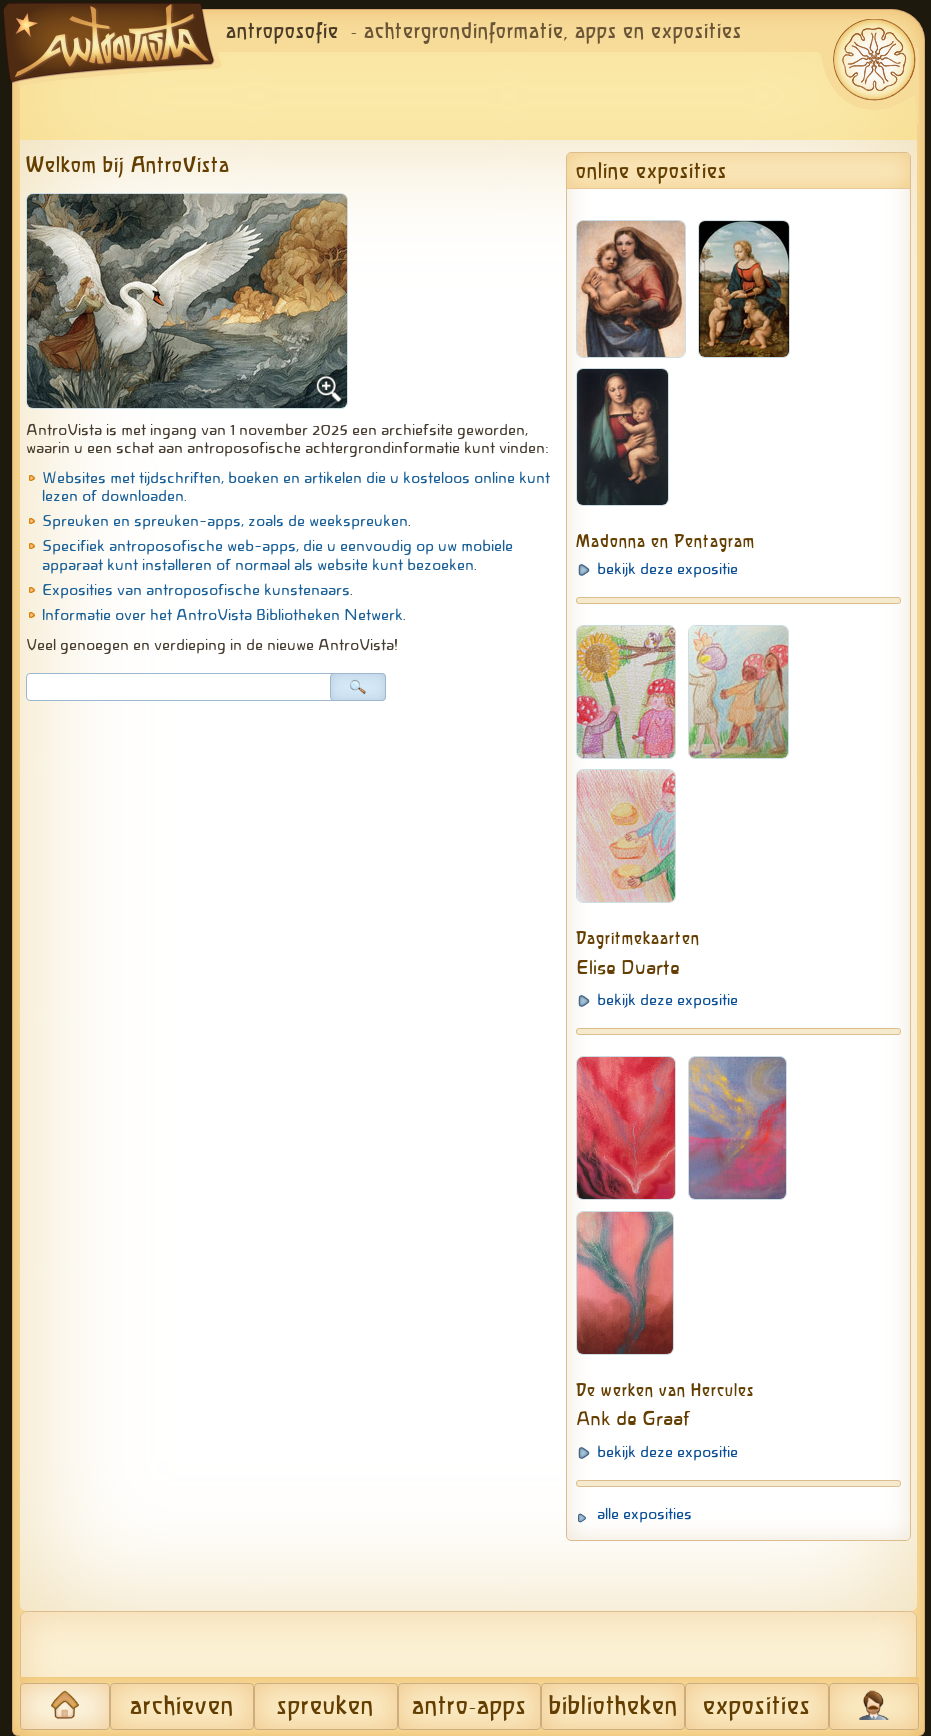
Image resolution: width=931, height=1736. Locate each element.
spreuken (325, 1707)
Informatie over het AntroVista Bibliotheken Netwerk (222, 615)
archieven (182, 1707)
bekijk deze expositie (667, 569)
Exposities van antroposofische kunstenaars (196, 590)
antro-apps (469, 1707)
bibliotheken (613, 1707)
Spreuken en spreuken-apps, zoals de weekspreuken (225, 521)
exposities (757, 1707)
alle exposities (644, 1514)
